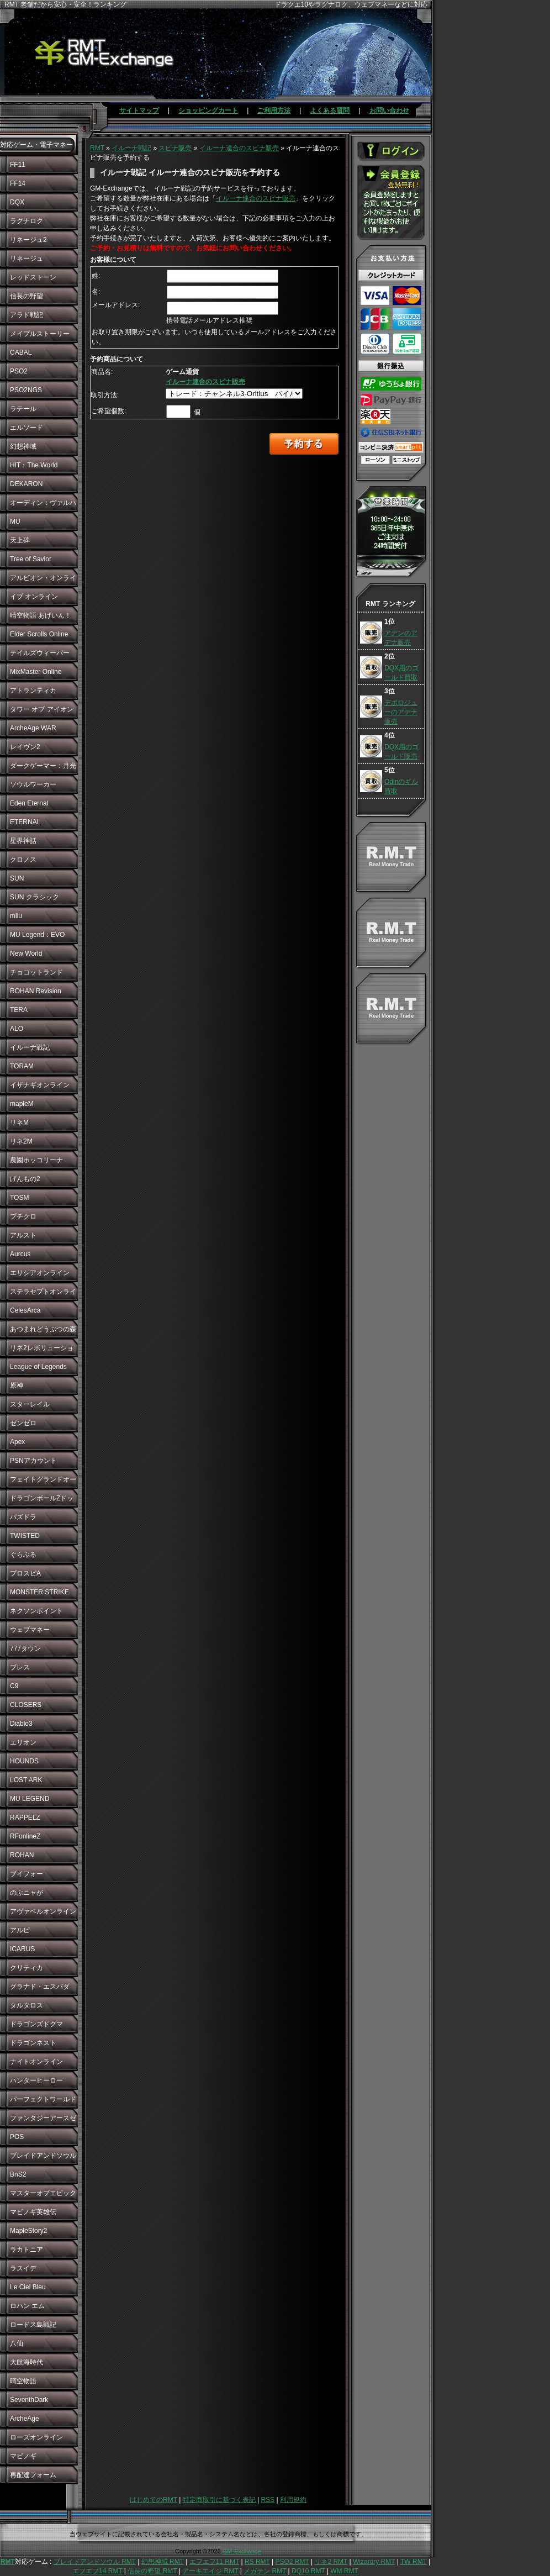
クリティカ (26, 1968)
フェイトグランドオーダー (43, 1482)
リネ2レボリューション (41, 1350)
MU (15, 521)
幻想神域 (23, 446)
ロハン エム (27, 2306)
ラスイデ (23, 2268)
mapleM (22, 1104)
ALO (16, 1028)
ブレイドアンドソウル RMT (95, 2562)
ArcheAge (24, 2418)
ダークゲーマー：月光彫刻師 (43, 768)
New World (26, 953)
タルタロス (26, 2005)
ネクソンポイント (36, 1611)
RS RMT (257, 2562)
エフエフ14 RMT (97, 2571)
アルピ (20, 1930)
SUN (17, 878)
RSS (267, 2500)
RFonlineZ (25, 1836)
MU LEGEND (29, 1799)
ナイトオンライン (36, 2062)
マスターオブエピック (43, 2193)
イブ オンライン (34, 596)
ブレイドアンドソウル (43, 2155)
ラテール (23, 409)
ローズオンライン (36, 2437)
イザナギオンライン (40, 1085)
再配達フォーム (33, 2475)
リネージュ (26, 258)
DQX (17, 202)
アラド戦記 (26, 315)
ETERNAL (25, 822)
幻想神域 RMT (162, 2562)
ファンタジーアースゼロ (43, 2120)
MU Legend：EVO (37, 935)
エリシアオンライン (40, 1273)
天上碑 (20, 540)
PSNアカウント (33, 1461)
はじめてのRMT (153, 2500)
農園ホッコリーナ (36, 1160)
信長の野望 (26, 296)
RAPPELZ (25, 1817)
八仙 (16, 2343)
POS (17, 2137)
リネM (19, 1122)
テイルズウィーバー (40, 653)
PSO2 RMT (292, 2562)
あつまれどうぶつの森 (43, 1329)
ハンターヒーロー (36, 2080)
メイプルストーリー (40, 334)
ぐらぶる (23, 1554)
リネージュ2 (28, 240)
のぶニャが (26, 1893)
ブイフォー (26, 1874)
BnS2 (18, 2174)
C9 (14, 1686)
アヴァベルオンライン (43, 1911)
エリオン (23, 1742)
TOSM (19, 1198)
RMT (97, 148)
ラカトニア (26, 2249)
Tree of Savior (30, 559)
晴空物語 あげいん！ (40, 615)
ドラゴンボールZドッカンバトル (41, 1501)
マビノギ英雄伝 (33, 2212)
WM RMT (344, 2571)
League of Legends (38, 1367)
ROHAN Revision (35, 991)
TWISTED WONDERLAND (34, 1538)
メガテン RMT (265, 2571)
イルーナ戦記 (30, 1047)
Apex (17, 1442)
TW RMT (413, 2562)
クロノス (23, 859)
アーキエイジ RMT (210, 2571)
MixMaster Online (35, 672)
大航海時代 (26, 2362)
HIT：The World (33, 465)
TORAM (22, 1066)
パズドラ (23, 1517)
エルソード (26, 427)
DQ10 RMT (308, 2571)
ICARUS (22, 1949)
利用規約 (293, 2500)
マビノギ (23, 2456)
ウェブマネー (30, 1630)
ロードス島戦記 (33, 2325)
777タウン (25, 1648)
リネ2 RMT (330, 2562)
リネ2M (21, 1141)
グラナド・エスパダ (40, 1986)
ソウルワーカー (33, 784)
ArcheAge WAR (33, 728)
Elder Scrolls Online (39, 634)
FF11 (17, 164)
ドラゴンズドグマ (36, 2024)
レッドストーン (33, 277)
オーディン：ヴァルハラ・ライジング (43, 505)
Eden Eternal (29, 803)
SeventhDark (29, 2400)
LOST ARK (26, 1780)
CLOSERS (25, 1705)
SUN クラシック (34, 897)
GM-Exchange (242, 2551)
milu (16, 916)
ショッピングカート (208, 110)
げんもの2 (25, 1179)
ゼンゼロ (23, 1423)
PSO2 (19, 371)
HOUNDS (24, 1761)
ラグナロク (26, 221)
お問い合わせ (389, 110)
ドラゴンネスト (33, 2043)
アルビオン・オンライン (43, 580)
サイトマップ (139, 110)
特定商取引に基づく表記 (219, 2500)
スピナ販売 (175, 148)
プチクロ (23, 1216)
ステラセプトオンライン (43, 1294)
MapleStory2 (28, 2231)
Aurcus (20, 1254)
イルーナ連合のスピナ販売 (239, 148)
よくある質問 (330, 110)
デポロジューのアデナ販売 (400, 712)
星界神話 (23, 841)
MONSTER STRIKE (39, 1592)
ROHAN (22, 1855)
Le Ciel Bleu (28, 2287)
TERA (19, 1010)
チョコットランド (36, 972)
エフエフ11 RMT (214, 2562)
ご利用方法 (273, 110)
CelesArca (25, 1310)
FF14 (17, 183)
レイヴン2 (25, 747)
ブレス (20, 1667)
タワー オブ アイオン (41, 709)
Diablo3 (21, 1723)
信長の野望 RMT (152, 2571)
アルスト (23, 1235)
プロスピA (25, 1573)
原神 (16, 1385)
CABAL (20, 352)
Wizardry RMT (374, 2562)
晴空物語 (23, 2381)
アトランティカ (33, 690)
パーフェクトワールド (43, 2099)
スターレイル (30, 1404)
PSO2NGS (26, 390)
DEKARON (26, 484)
